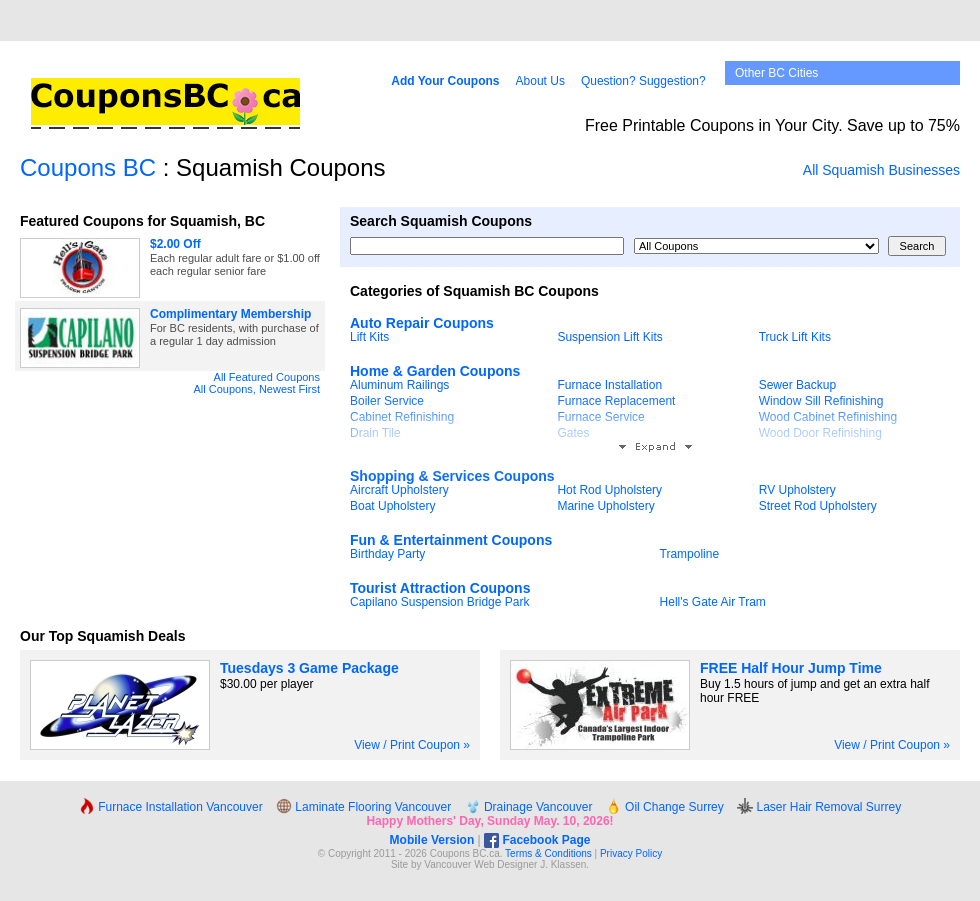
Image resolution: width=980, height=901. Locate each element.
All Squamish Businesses (881, 170)
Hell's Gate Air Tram (713, 602)
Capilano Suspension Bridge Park (439, 602)
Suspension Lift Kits (609, 337)
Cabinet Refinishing (402, 417)
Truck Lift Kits (795, 337)
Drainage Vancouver (529, 807)
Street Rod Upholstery (818, 506)
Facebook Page (537, 840)
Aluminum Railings (399, 385)
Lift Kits (369, 337)
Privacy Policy (631, 853)
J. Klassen (563, 864)
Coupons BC (88, 167)
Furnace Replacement (616, 401)
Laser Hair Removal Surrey (819, 807)
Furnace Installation (609, 385)
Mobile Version (432, 840)
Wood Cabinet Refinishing (828, 417)
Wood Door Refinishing (820, 433)
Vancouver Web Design (476, 864)
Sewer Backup (797, 385)
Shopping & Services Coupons (452, 476)
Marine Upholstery (605, 506)
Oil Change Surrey (665, 807)
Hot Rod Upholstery (609, 490)
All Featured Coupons (267, 377)
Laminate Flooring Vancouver (363, 807)
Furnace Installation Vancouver (171, 807)
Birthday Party (387, 554)
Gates (573, 433)
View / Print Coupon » (412, 745)
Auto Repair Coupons (422, 323)
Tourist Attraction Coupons (440, 588)
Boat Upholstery (392, 506)
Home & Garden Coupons (435, 371)
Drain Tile (375, 433)
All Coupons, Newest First (256, 389)
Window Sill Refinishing (821, 401)
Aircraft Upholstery (399, 490)
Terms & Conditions (548, 853)
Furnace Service (600, 417)
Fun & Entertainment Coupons (451, 540)
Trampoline (690, 554)
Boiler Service (387, 401)
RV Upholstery (797, 490)
